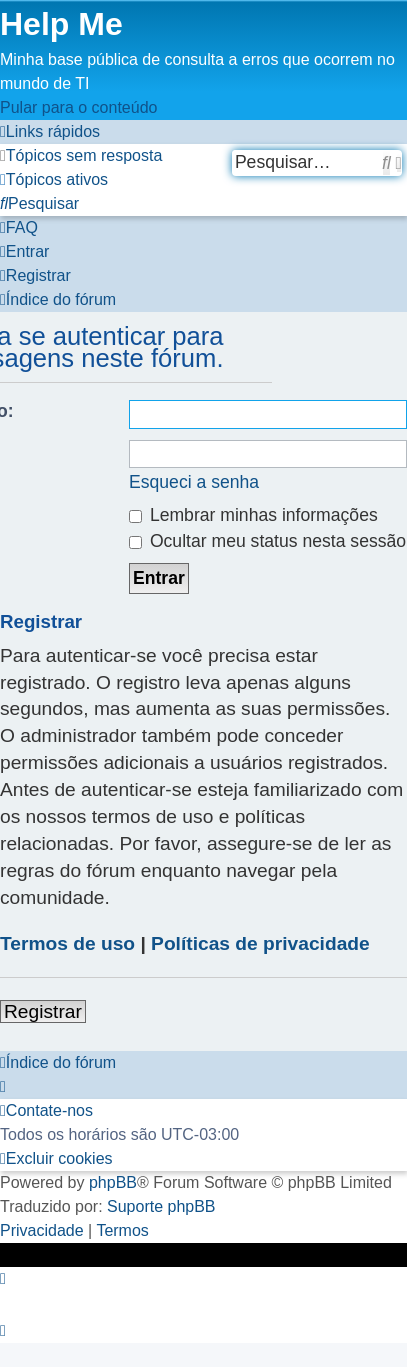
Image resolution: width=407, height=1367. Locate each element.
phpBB (113, 1182)
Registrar (43, 1011)
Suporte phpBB (161, 1206)
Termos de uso (67, 943)
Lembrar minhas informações (253, 515)
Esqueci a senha (194, 482)
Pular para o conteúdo (78, 107)
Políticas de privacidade (260, 943)
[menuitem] (81, 155)
